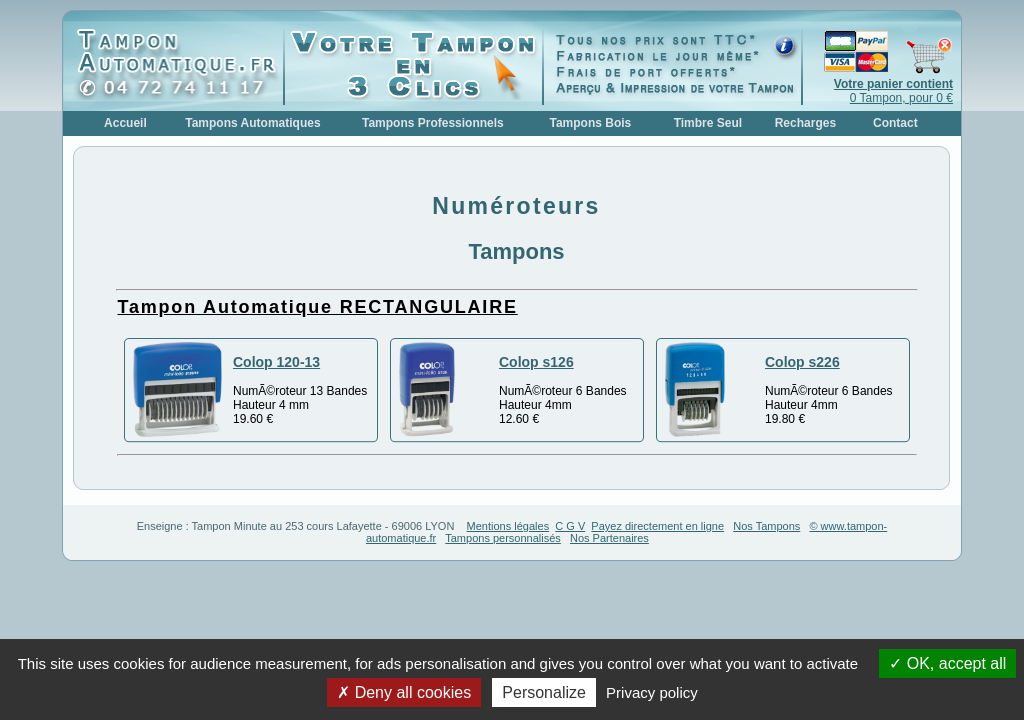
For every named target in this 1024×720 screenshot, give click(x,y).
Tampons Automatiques (252, 123)
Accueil (125, 123)
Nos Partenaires (609, 538)
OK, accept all (947, 663)
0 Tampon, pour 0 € (893, 91)
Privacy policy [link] (652, 692)
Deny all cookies (404, 692)
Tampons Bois (590, 123)
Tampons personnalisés (503, 538)
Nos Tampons (766, 526)
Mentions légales (508, 526)
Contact (895, 123)
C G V (570, 526)
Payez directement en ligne (657, 526)
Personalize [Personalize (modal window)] (544, 692)
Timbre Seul (708, 123)
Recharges (805, 123)
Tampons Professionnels (433, 123)
